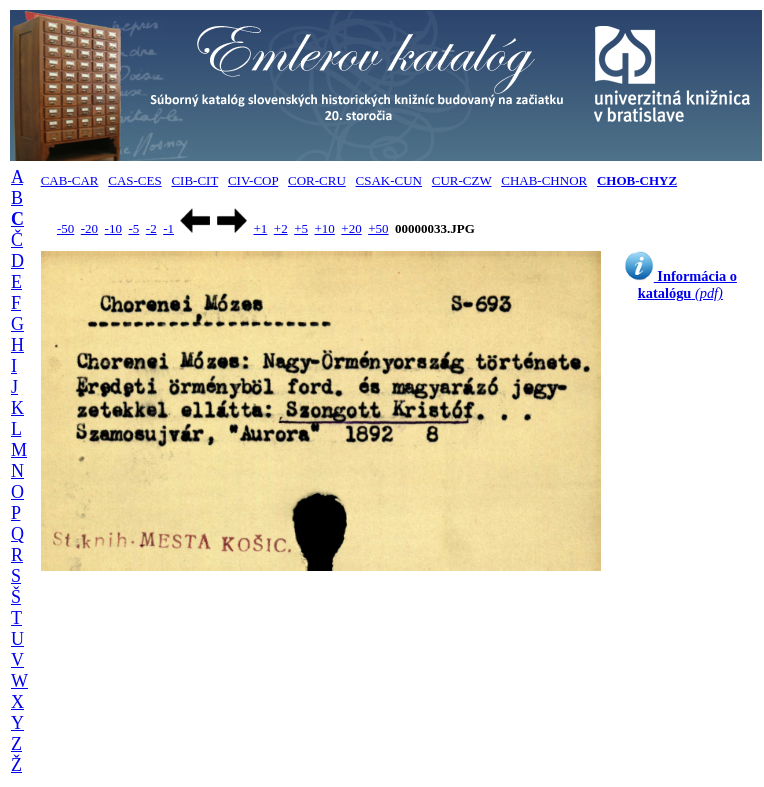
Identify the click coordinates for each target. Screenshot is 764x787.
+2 (281, 228)
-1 (168, 228)
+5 (301, 228)
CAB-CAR (70, 180)
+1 (260, 228)
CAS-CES (134, 180)
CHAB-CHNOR (544, 180)
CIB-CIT (194, 180)
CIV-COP (253, 180)
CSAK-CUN (389, 180)
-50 (65, 228)
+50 (378, 228)
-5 (133, 228)
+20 (351, 228)
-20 (89, 228)
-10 (113, 228)
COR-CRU (317, 180)
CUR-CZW (462, 180)
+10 (325, 228)
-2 (151, 228)
